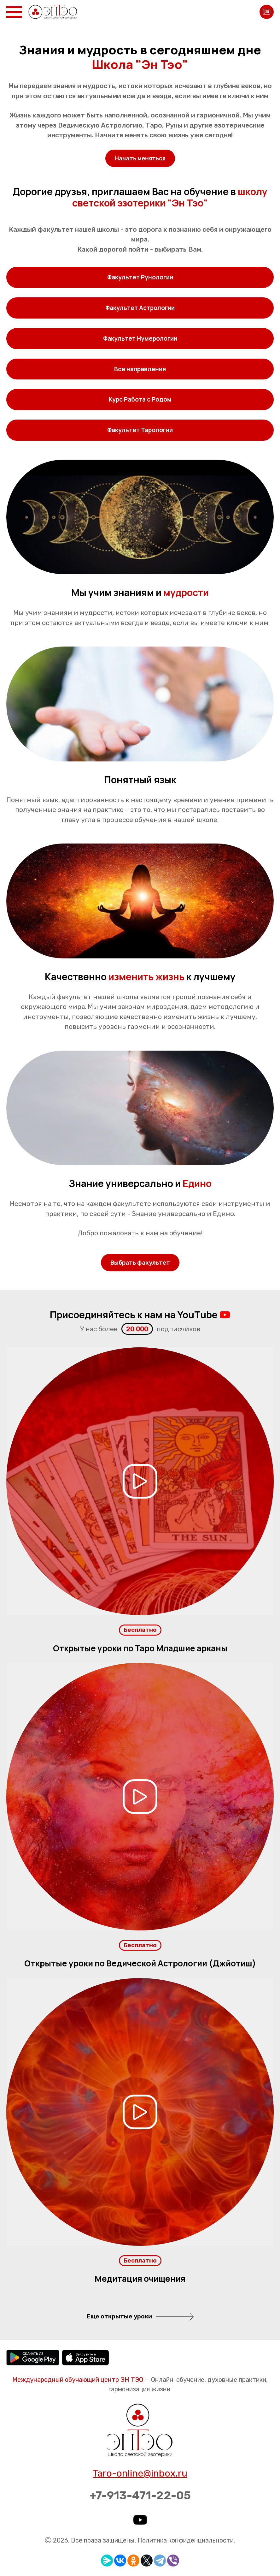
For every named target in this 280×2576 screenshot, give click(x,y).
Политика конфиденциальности (185, 2540)
